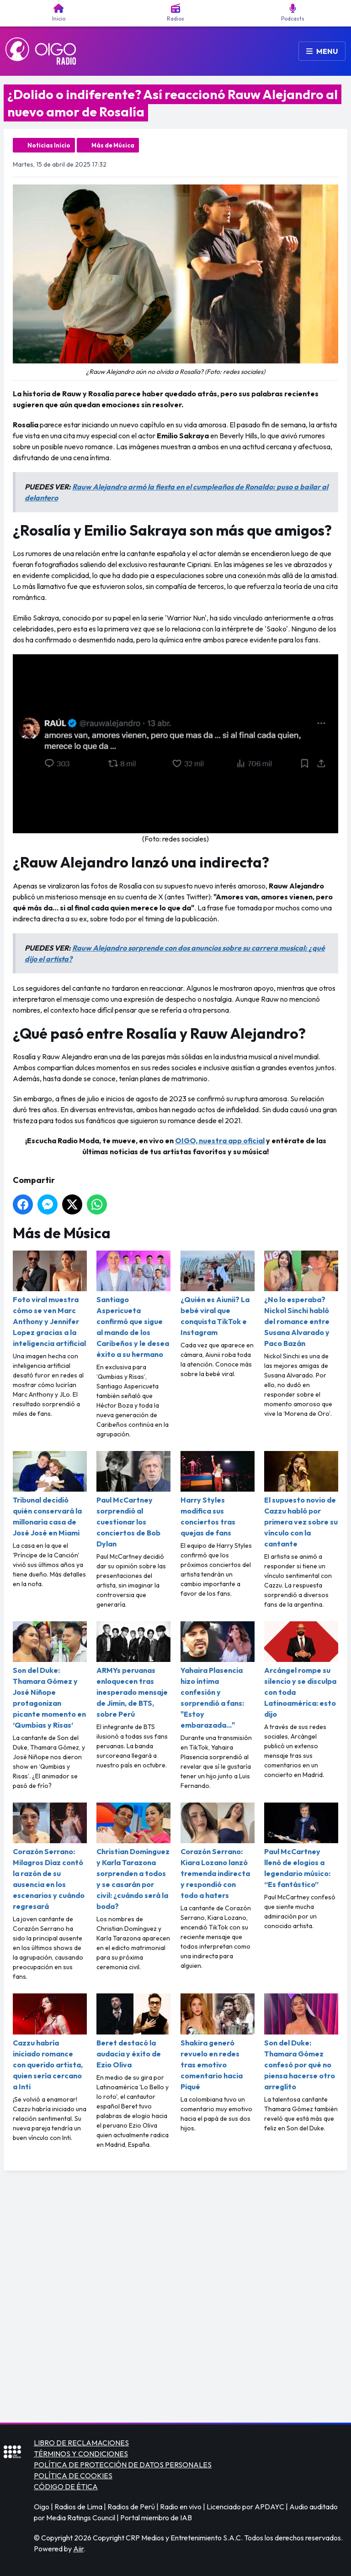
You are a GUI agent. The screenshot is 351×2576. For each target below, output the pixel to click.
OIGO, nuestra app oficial (220, 1140)
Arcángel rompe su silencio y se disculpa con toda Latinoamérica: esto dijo (301, 1670)
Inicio (58, 13)
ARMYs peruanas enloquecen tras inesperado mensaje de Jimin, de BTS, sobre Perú (133, 1670)
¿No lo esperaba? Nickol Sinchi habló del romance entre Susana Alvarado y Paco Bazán (301, 1299)
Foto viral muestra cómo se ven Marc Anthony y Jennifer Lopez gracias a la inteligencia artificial (50, 1299)
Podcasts (292, 13)
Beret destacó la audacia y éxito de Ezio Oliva (133, 2031)
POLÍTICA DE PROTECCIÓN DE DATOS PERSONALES (123, 2464)
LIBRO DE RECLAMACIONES (81, 2442)
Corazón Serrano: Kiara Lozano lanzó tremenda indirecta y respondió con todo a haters (218, 1851)
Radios (175, 13)
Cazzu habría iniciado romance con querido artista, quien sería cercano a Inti (50, 2042)
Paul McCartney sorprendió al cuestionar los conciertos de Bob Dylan (133, 1499)
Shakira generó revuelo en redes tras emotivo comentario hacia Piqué (218, 2042)
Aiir (78, 2548)
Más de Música (112, 145)
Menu (322, 51)
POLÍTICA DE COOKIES (73, 2475)
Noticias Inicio (48, 145)
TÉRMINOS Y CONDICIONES (81, 2453)
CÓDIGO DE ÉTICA (66, 2486)
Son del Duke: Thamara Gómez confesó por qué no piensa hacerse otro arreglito (301, 2042)
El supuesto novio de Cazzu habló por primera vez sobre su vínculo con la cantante (301, 1499)
